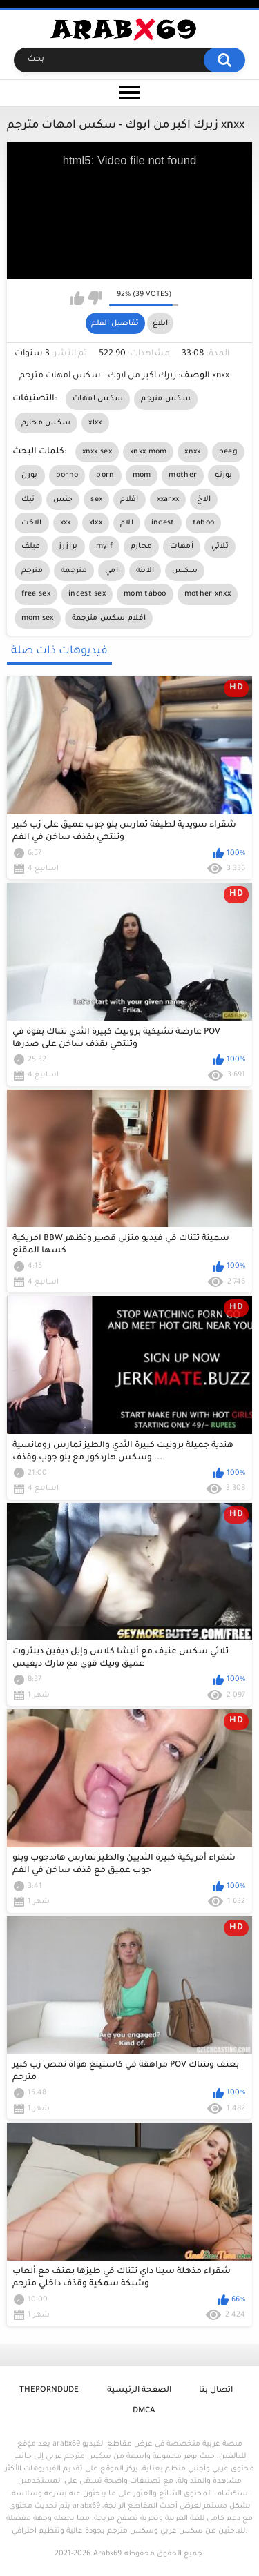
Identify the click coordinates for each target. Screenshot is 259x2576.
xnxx (192, 452)
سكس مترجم (166, 399)
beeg (228, 452)
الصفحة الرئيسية (139, 2390)
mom (142, 475)
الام (126, 523)
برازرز (68, 546)
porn (105, 475)
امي (111, 571)
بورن (29, 475)
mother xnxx (207, 594)
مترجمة (74, 571)
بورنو (224, 475)
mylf (104, 546)
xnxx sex (97, 452)
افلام (129, 499)
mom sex (37, 618)
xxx (65, 523)
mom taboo (145, 594)
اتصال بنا (216, 2390)
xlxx (95, 423)
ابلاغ (160, 323)
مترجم (32, 571)
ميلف (31, 546)
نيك (28, 499)
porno (67, 475)
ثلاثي (220, 546)
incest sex (87, 594)
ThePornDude (49, 2390)
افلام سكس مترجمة (109, 618)
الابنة (145, 571)
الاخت (31, 523)
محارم (142, 546)
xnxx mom (148, 452)
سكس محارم (46, 423)
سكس (185, 571)
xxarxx (168, 499)
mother (183, 475)
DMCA (144, 2411)
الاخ (204, 499)
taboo (204, 523)
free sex (35, 594)
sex (96, 499)
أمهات (181, 546)
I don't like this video (95, 298)
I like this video (77, 298)
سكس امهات (98, 399)
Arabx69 (107, 2554)
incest (163, 523)
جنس (63, 499)
